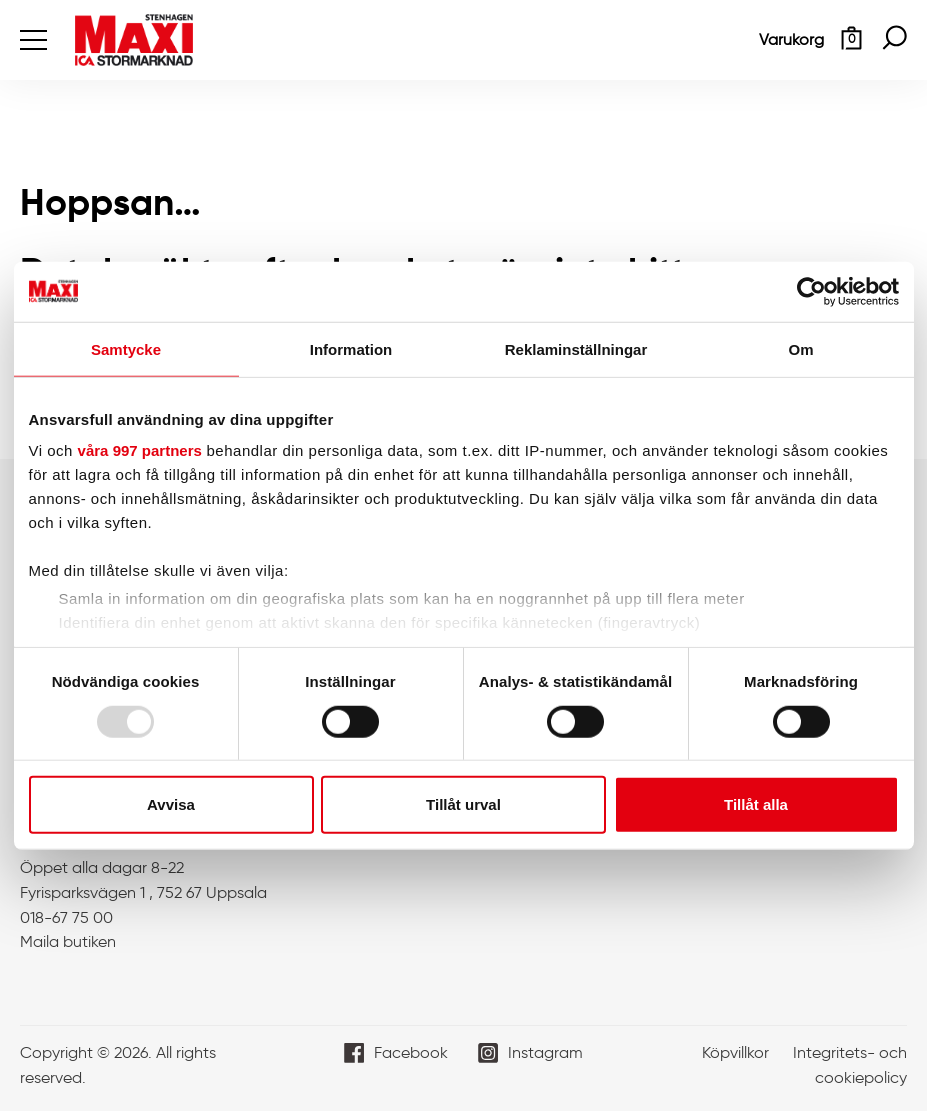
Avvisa (171, 804)
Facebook (411, 1052)
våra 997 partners (140, 450)
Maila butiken (68, 941)
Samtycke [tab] (126, 348)
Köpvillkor (735, 1052)
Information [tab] (351, 348)
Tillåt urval (463, 804)
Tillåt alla (756, 804)
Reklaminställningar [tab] (576, 348)
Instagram (545, 1052)
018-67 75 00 (66, 917)
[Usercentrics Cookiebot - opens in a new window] (811, 291)
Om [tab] (800, 348)
